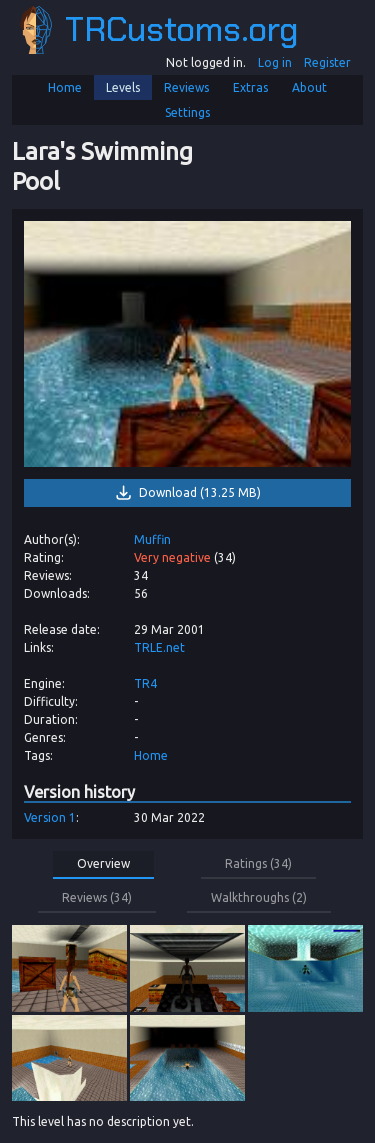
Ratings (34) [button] (258, 863)
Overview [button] (103, 863)
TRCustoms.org (158, 30)
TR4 (145, 683)
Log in (275, 62)
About (309, 87)
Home (65, 87)
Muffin (152, 539)
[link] (187, 343)
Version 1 (50, 817)
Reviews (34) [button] (97, 897)
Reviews (186, 87)
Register (327, 62)
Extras (250, 87)
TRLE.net (159, 647)
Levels (123, 87)
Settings (187, 112)
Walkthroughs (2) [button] (259, 897)
